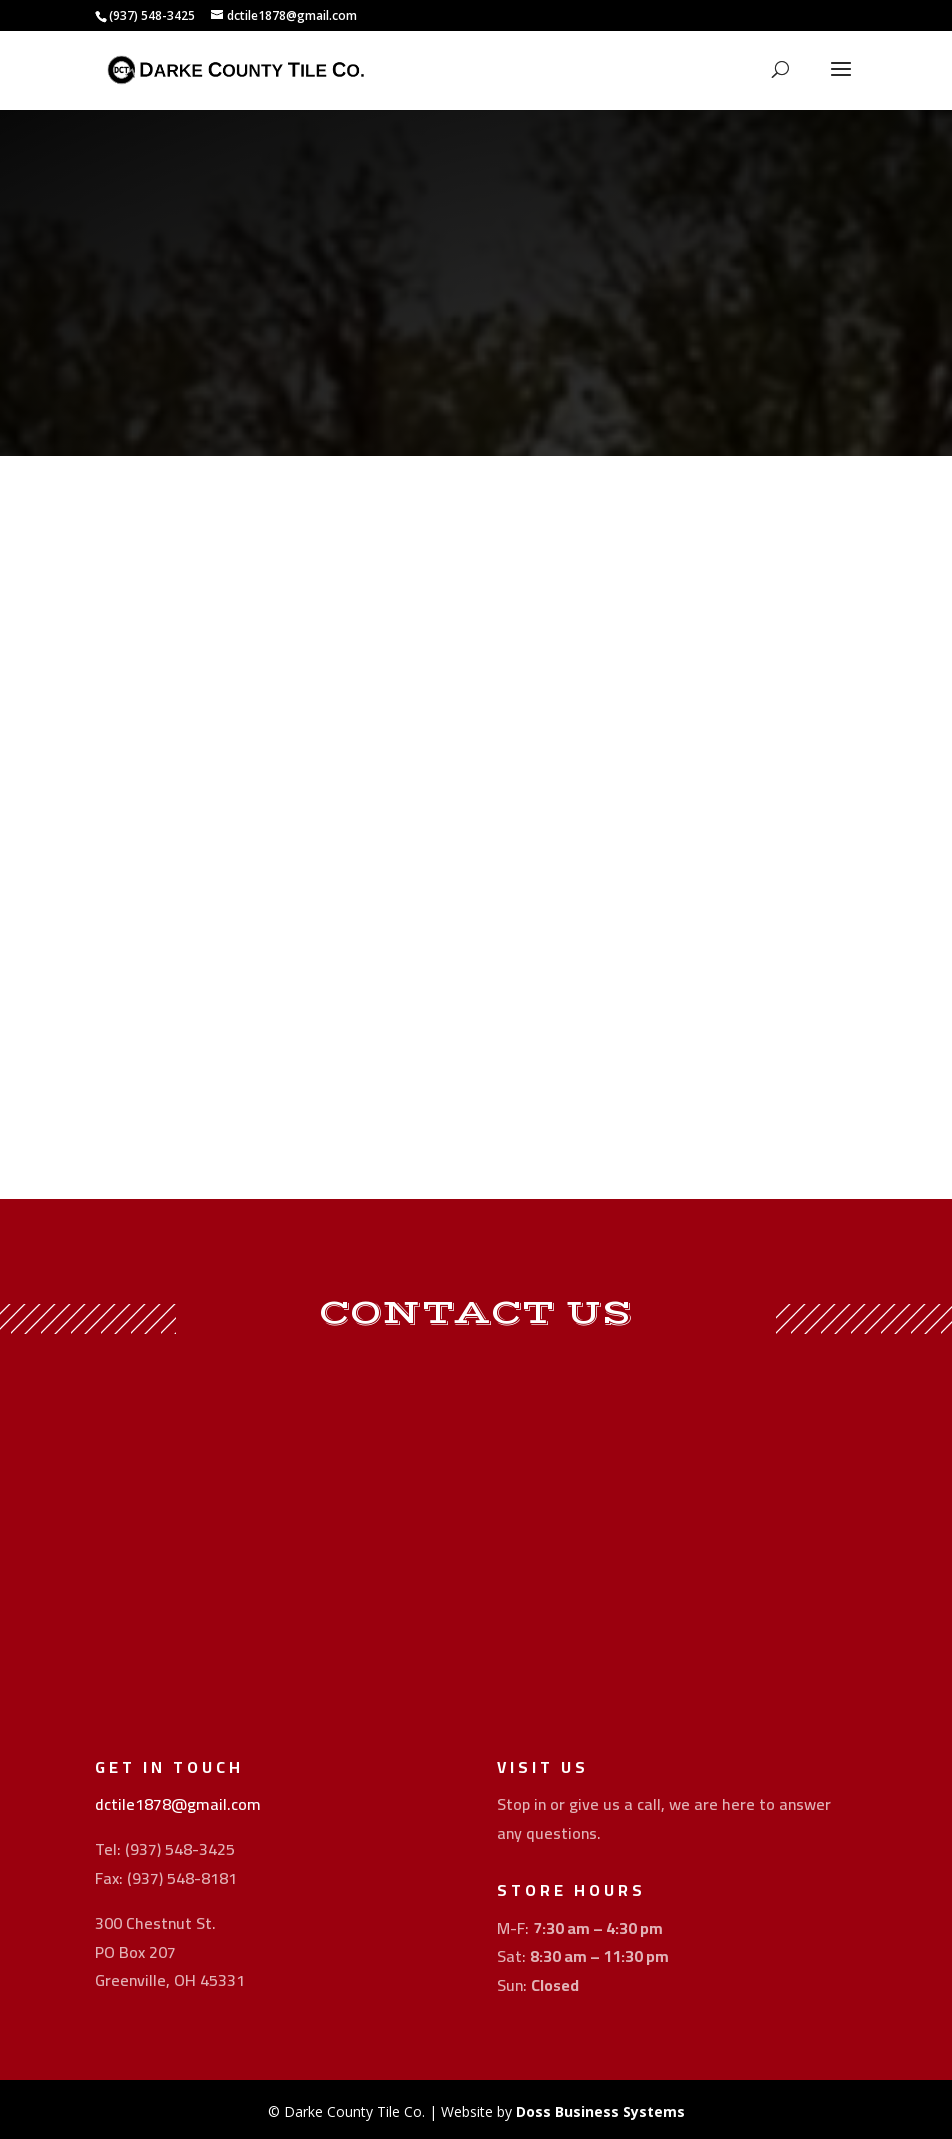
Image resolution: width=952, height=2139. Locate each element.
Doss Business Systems (600, 2111)
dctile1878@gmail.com (178, 1804)
